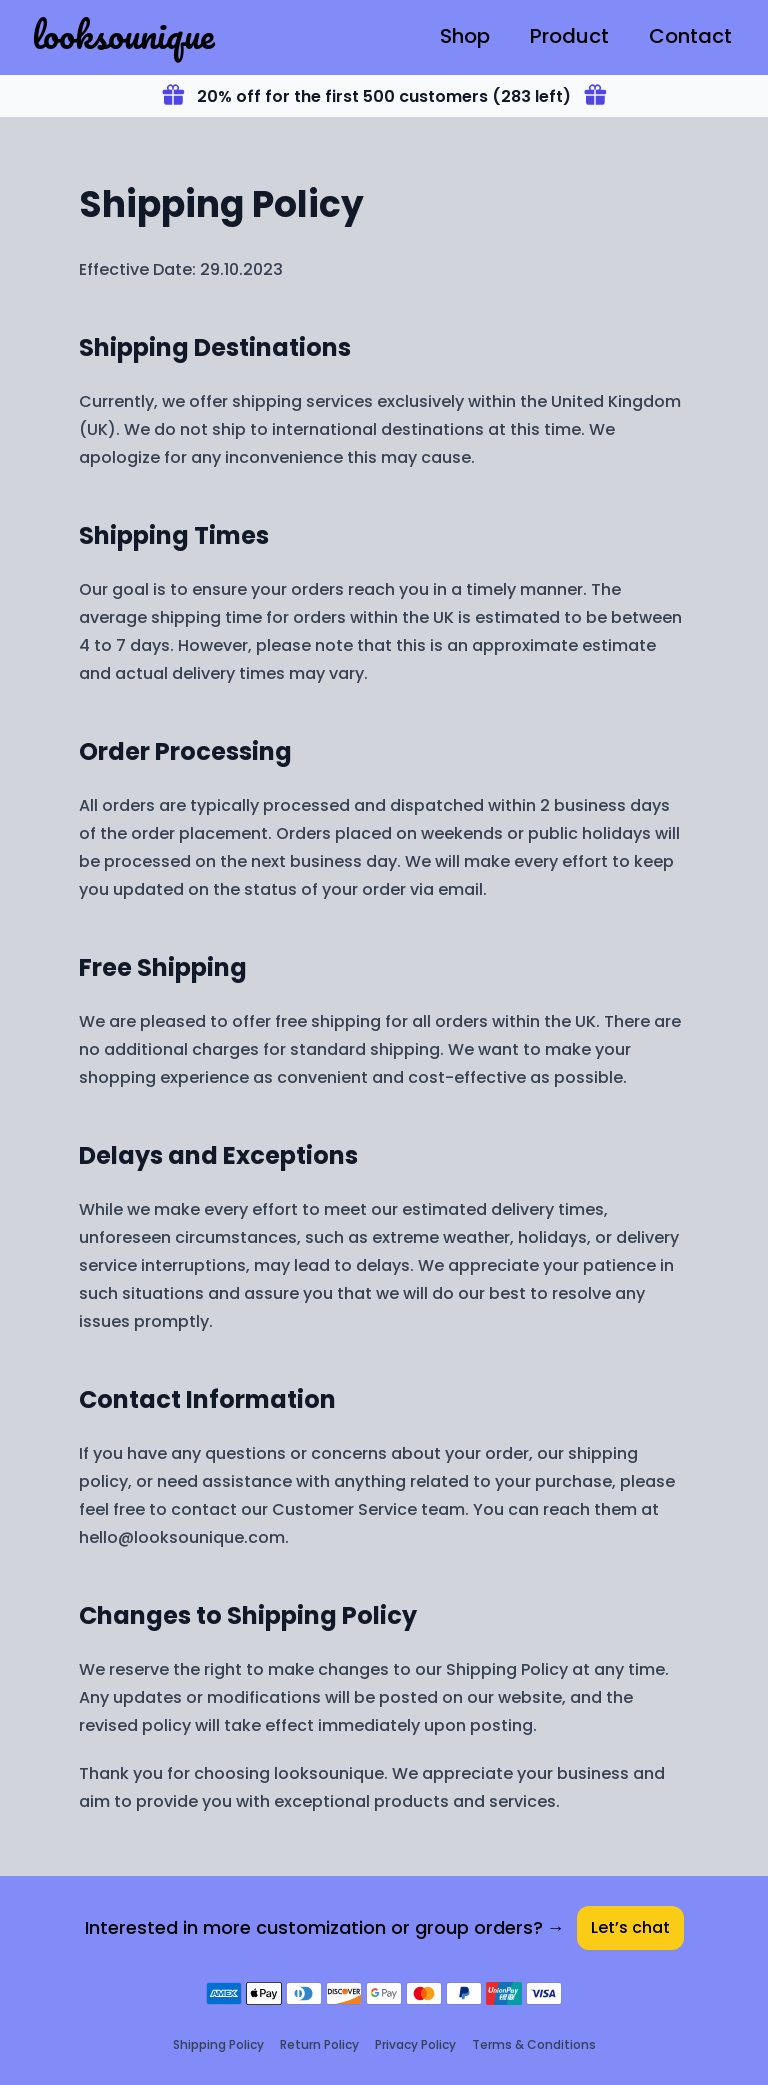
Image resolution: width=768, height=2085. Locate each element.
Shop (465, 36)
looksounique (123, 34)
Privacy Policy (415, 2045)
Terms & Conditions (534, 2045)
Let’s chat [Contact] (630, 1927)
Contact (690, 36)
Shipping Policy (218, 2045)
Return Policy (319, 2045)
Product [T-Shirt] (569, 36)
